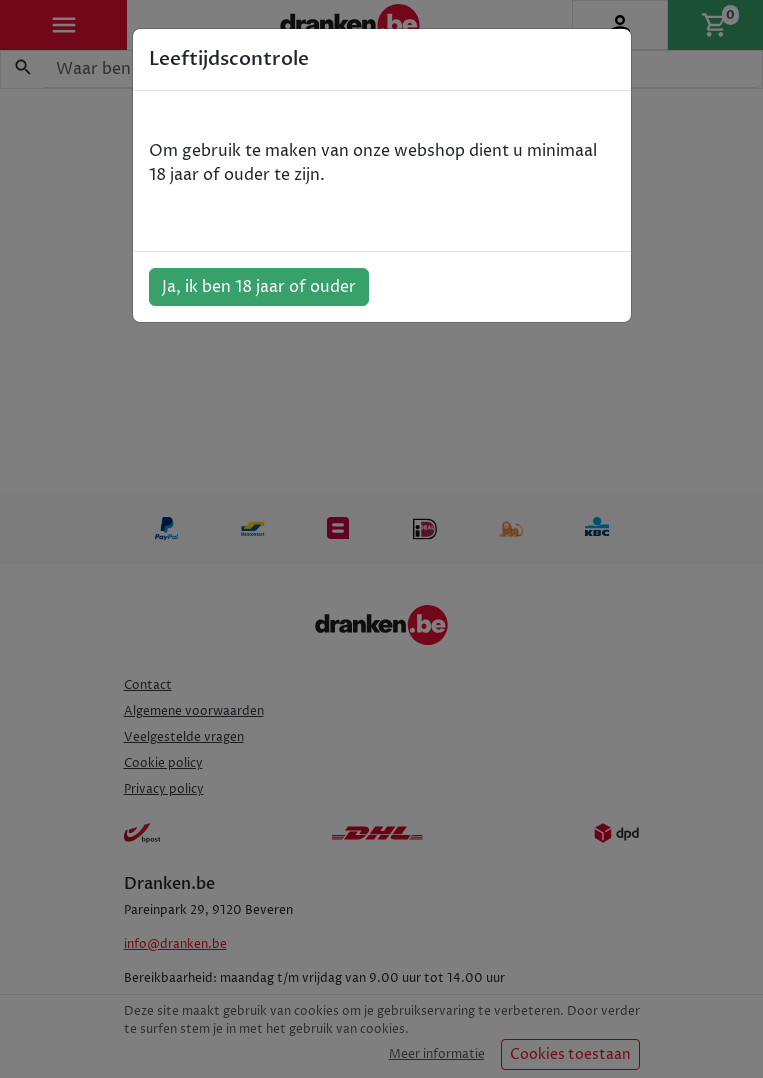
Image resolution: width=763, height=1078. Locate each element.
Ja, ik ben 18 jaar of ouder (259, 287)
